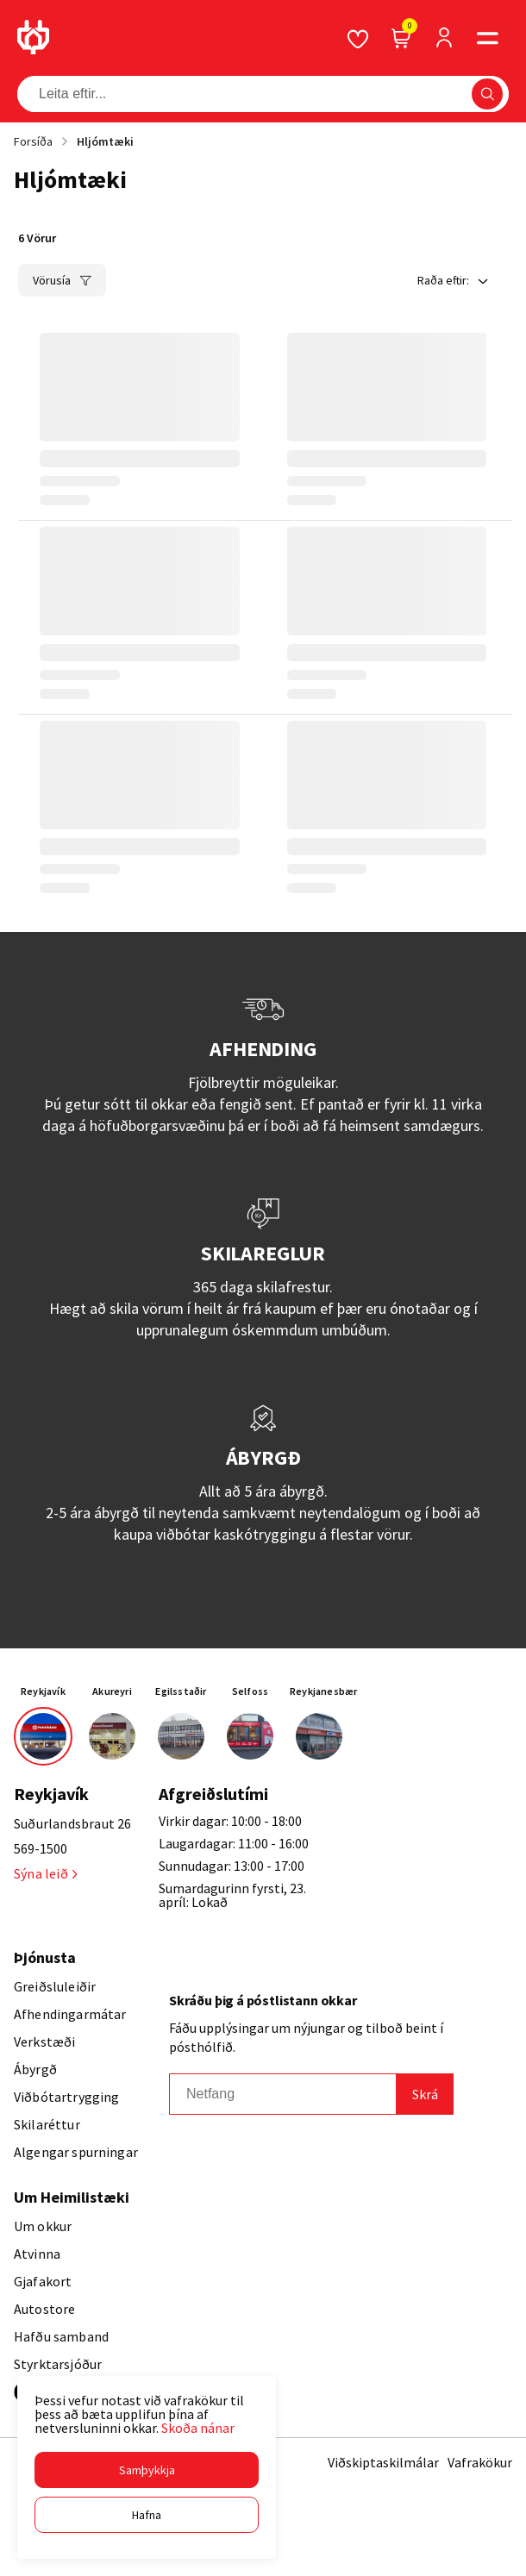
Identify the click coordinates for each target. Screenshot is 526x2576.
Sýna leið (45, 1873)
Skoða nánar (198, 2427)
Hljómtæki (105, 141)
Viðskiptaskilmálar (383, 2462)
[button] (146, 2470)
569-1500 (40, 1848)
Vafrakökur (480, 2462)
